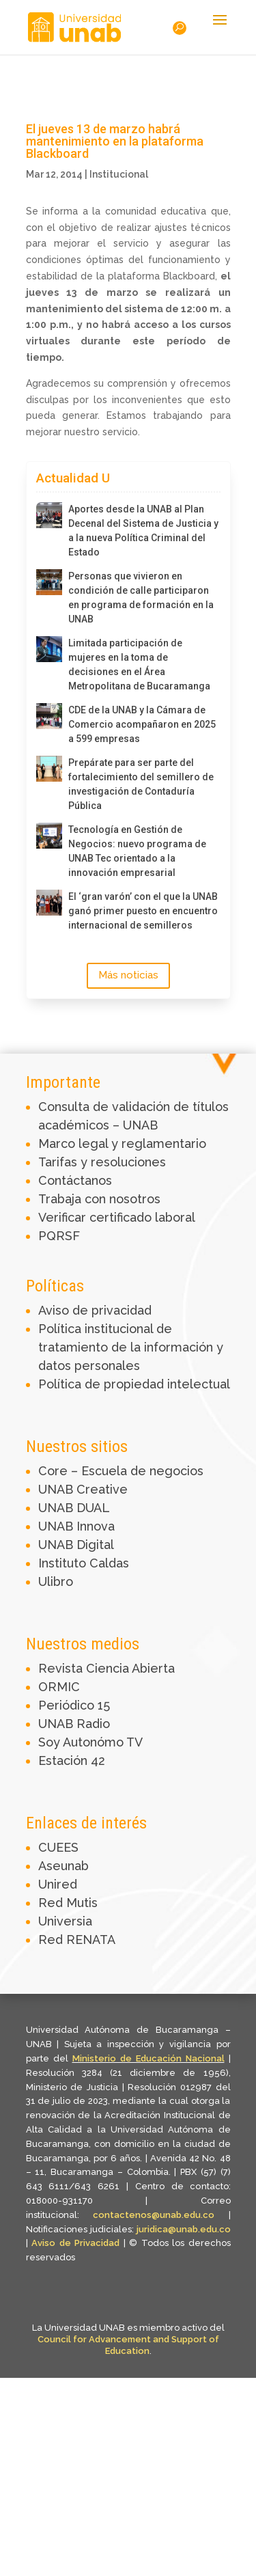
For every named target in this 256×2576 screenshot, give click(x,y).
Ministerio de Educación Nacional (148, 2058)
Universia (65, 1921)
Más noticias (128, 975)
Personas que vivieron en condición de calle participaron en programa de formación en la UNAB (141, 598)
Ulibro (55, 1581)
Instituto (63, 1563)
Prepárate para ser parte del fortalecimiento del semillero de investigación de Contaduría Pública (141, 784)
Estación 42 (71, 1760)
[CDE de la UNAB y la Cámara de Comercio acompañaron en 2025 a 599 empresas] (49, 716)
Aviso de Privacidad (77, 2243)
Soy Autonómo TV (90, 1742)
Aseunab (63, 1866)
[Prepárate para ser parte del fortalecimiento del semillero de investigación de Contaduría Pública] (49, 769)
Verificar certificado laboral (116, 1217)
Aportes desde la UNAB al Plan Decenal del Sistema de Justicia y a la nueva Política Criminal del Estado (143, 531)
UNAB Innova (76, 1526)
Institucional (118, 174)
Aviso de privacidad (95, 1310)
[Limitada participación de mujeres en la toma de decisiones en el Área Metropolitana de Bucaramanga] (49, 649)
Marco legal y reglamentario (122, 1143)
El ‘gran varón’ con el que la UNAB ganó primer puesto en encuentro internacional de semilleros (143, 911)
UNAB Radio (74, 1723)
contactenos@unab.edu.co (153, 2215)
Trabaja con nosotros (99, 1199)
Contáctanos (75, 1180)
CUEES (58, 1847)
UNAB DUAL (74, 1508)
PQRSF (59, 1236)
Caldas (109, 1563)
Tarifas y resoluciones (102, 1162)
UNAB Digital (76, 1544)
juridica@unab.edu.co (184, 2229)
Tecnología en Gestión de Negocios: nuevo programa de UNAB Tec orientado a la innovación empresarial (137, 851)
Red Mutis (68, 1902)
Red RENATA (76, 1939)
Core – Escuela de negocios (120, 1471)
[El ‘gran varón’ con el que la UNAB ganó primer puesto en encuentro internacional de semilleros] (49, 903)
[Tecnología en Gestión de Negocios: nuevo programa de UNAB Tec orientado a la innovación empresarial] (49, 836)
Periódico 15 (74, 1705)
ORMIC (59, 1687)
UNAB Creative (83, 1489)
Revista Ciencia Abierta (106, 1668)
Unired (57, 1884)
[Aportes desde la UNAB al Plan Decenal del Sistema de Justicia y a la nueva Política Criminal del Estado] (49, 515)
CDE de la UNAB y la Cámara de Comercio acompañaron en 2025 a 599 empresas (142, 724)
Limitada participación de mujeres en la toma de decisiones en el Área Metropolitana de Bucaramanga (139, 664)
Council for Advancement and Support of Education (128, 2345)
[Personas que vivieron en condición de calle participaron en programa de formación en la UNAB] (49, 582)
